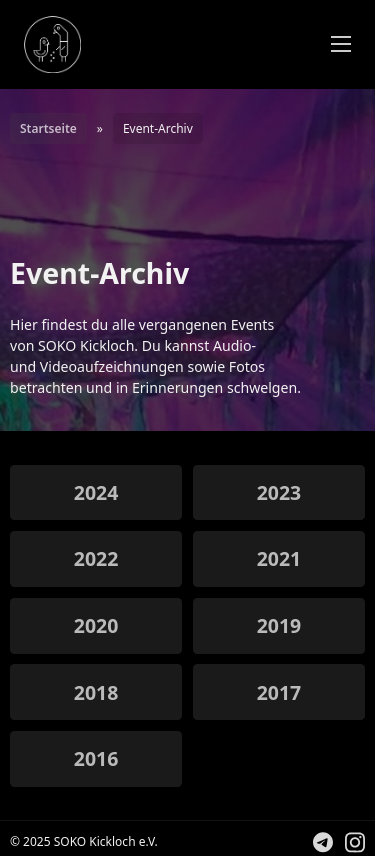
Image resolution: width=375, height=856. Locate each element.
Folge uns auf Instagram (365, 845)
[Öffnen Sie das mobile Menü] (341, 44)
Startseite (48, 128)
